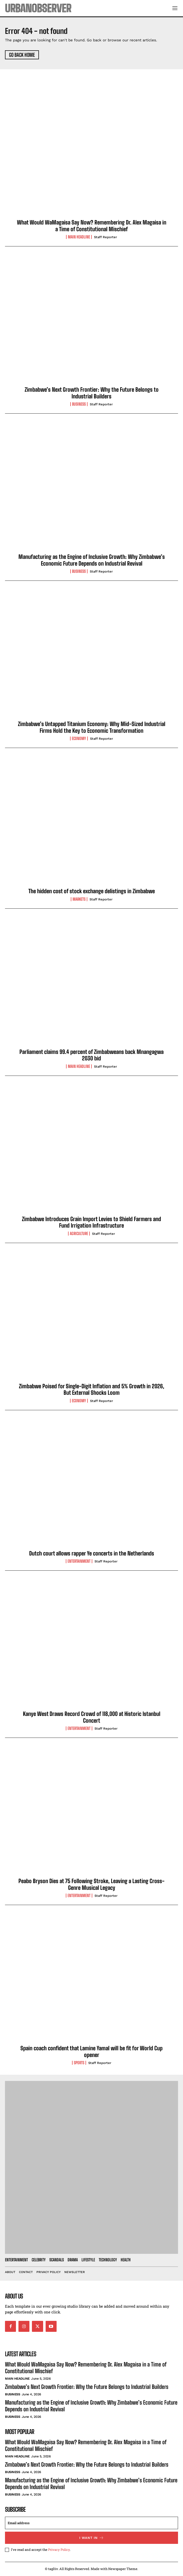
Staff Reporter (105, 237)
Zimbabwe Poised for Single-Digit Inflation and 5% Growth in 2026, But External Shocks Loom (91, 1389)
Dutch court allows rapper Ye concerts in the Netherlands (91, 1553)
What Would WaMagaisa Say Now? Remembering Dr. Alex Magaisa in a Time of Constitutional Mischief (91, 225)
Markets (79, 899)
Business (79, 404)
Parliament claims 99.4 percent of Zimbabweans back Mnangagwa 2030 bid (91, 1055)
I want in (91, 2537)
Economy (79, 738)
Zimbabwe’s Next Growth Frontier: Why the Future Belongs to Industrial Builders (92, 392)
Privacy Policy (59, 2549)
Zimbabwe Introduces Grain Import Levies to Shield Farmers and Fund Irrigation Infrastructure (91, 1222)
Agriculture (79, 1234)
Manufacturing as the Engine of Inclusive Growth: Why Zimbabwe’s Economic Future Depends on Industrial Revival (91, 560)
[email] (91, 2523)
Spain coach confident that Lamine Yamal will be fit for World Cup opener (91, 2051)
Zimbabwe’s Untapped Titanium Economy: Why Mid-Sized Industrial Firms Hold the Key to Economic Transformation (91, 727)
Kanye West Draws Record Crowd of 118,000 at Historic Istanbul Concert (91, 1717)
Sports (79, 2063)
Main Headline (79, 237)
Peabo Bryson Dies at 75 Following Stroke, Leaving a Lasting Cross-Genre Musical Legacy (91, 1884)
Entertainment (79, 1561)
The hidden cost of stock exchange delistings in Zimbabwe (91, 891)
